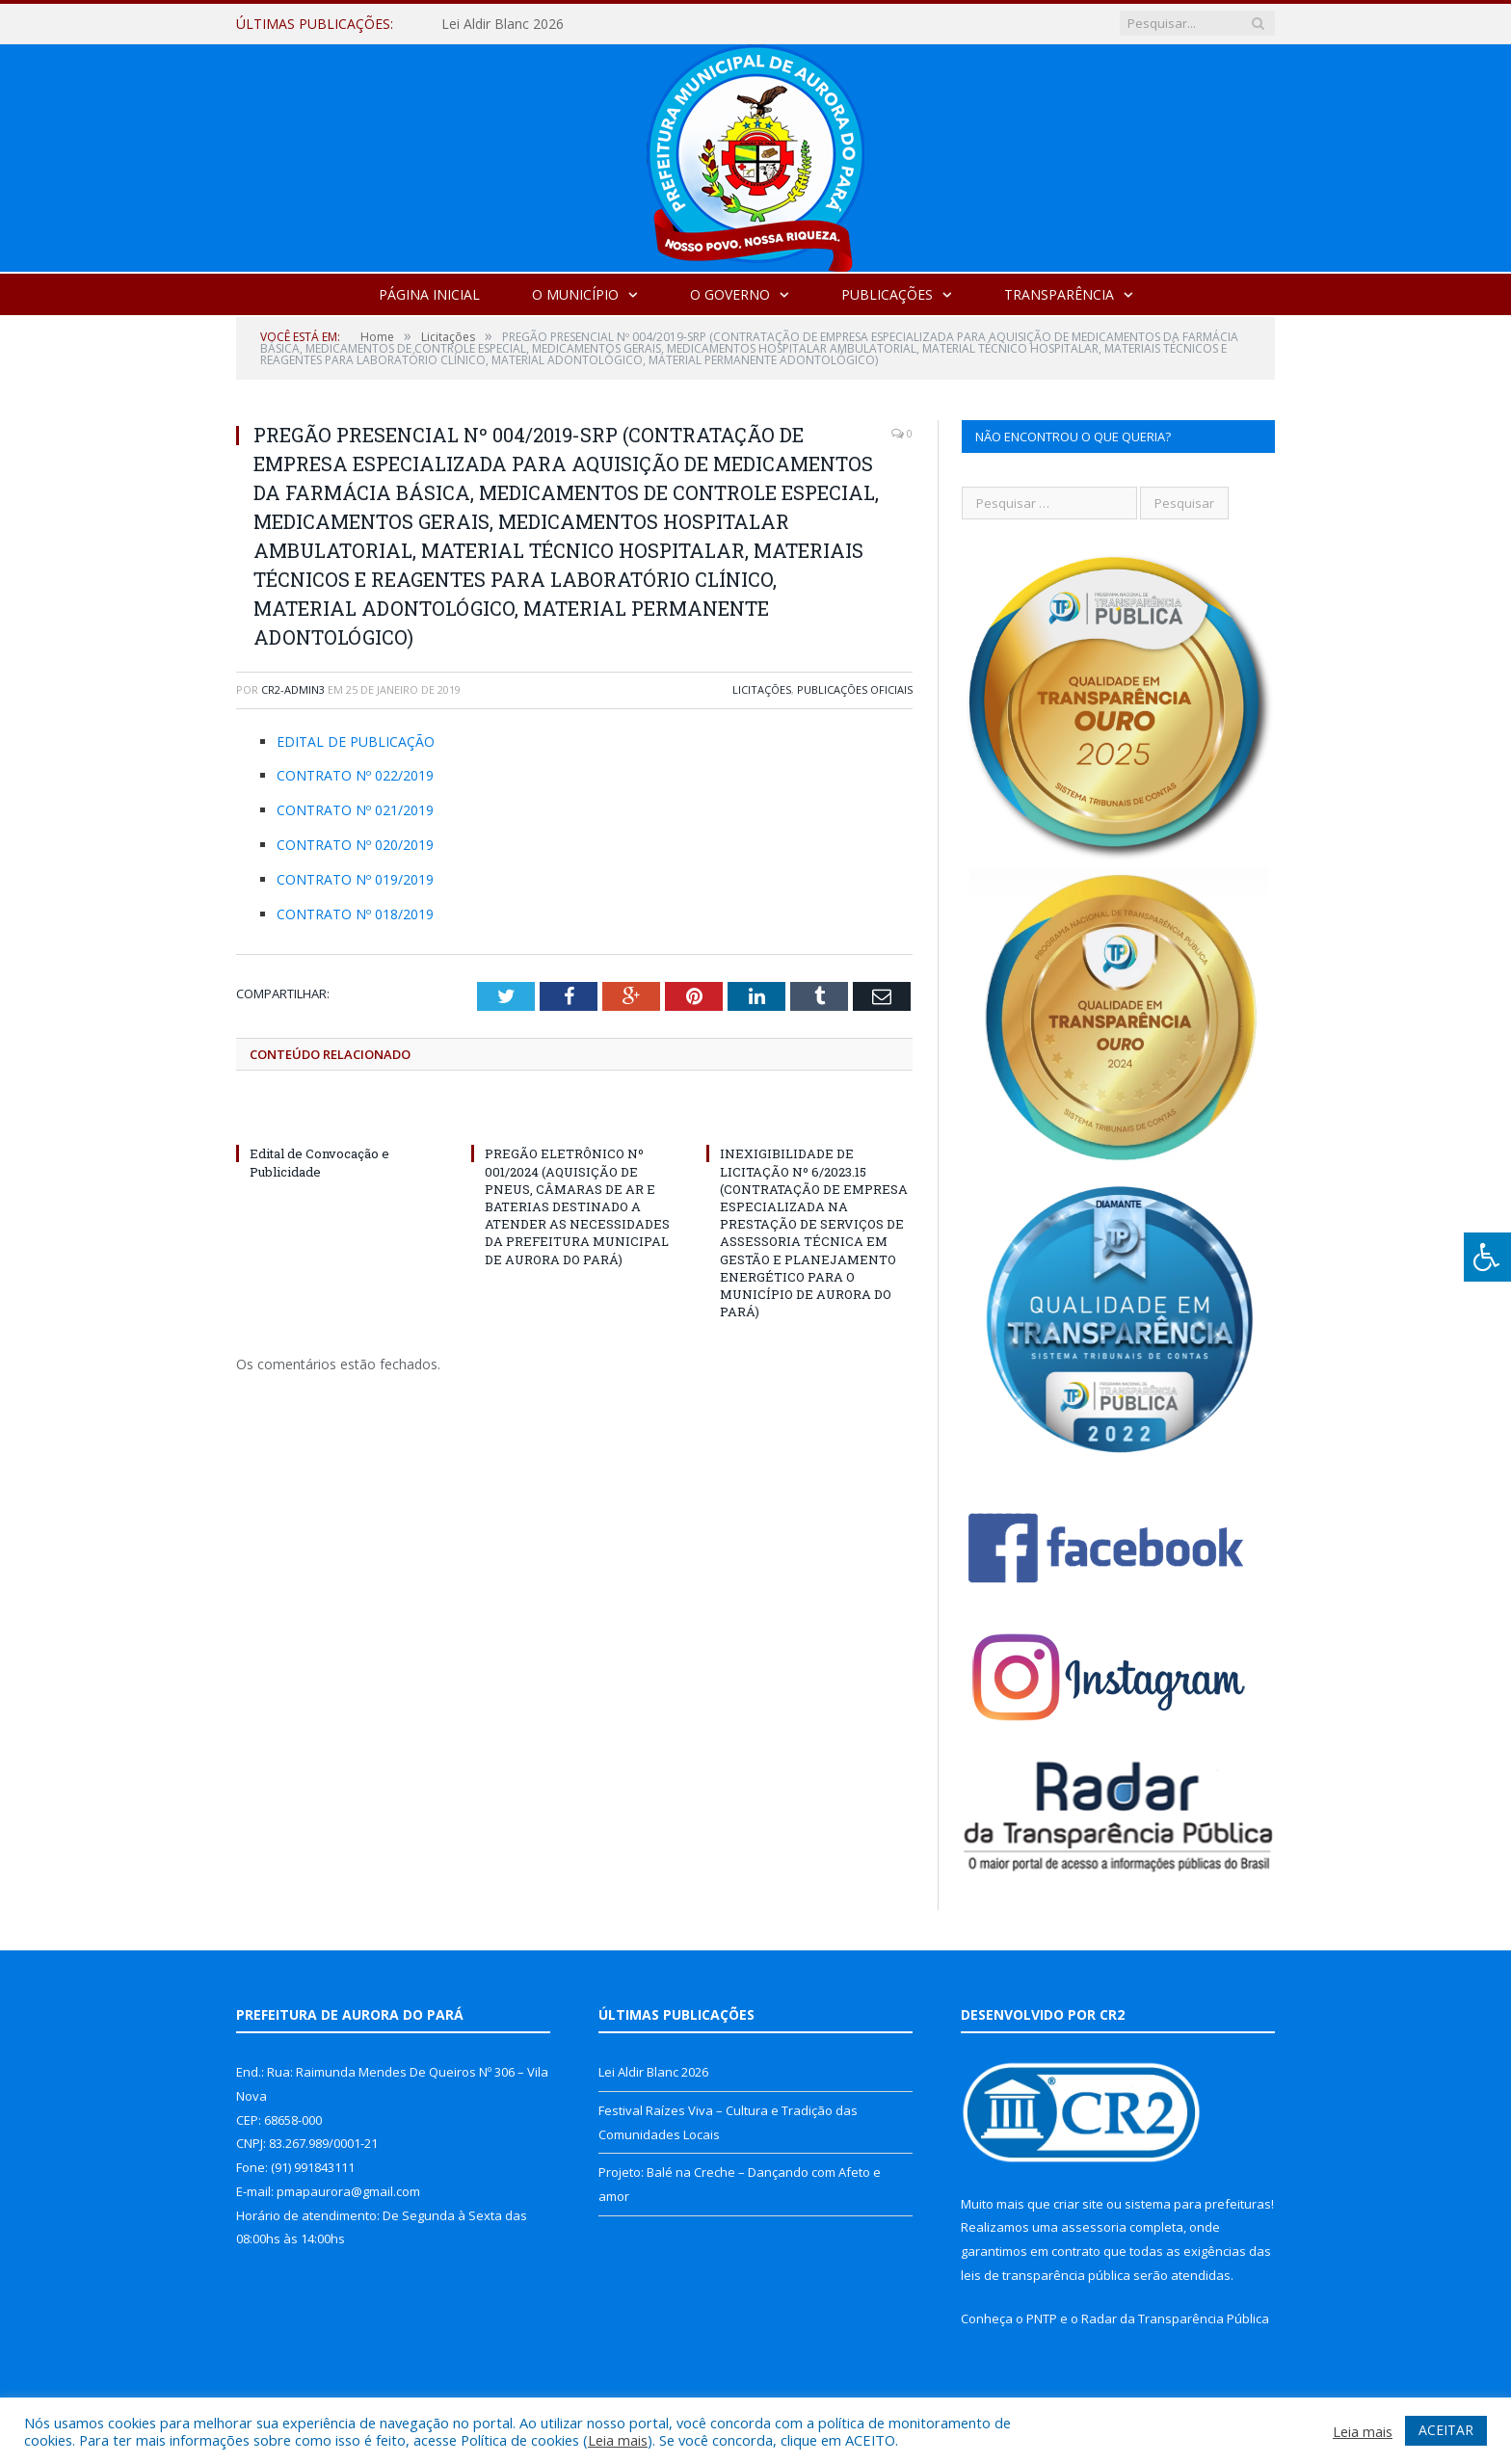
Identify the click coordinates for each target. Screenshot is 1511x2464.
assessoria (1094, 2227)
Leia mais (618, 2440)
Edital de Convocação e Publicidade (319, 1162)
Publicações (887, 294)
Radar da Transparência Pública (1175, 2318)
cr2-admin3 (293, 689)
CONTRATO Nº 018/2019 (355, 914)
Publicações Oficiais (855, 689)
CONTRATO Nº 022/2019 (355, 775)
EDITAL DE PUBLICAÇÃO (356, 741)
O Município (575, 294)
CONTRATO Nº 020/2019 (355, 844)
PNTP (1041, 2318)
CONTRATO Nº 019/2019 (355, 879)
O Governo (730, 294)
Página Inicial (429, 294)
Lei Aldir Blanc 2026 (502, 24)
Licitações (761, 689)
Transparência (1059, 294)
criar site (1078, 2203)
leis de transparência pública (1045, 2275)
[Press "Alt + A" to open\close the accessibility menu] (1487, 1257)
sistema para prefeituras (1198, 2203)
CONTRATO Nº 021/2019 (355, 810)
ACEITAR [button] (1445, 2430)
